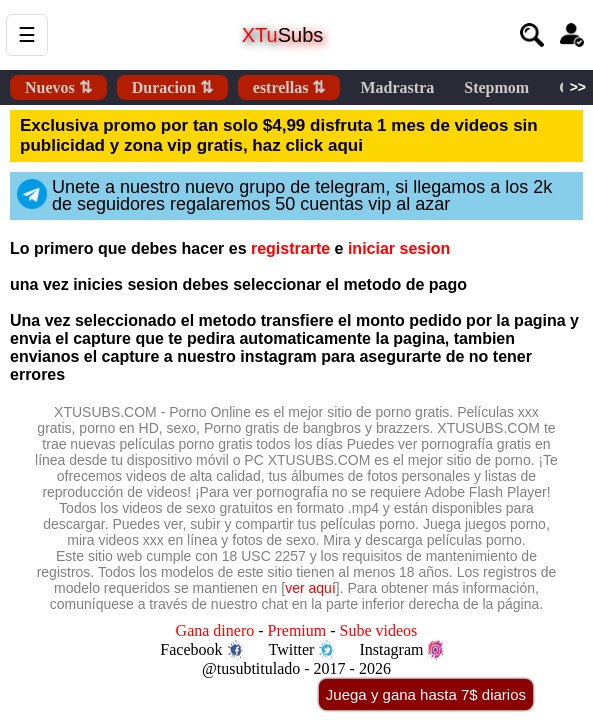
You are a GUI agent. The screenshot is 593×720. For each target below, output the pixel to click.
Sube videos (379, 630)
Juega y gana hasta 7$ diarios (426, 694)
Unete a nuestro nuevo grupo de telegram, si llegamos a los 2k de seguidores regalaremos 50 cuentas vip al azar (284, 195)
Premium (297, 630)
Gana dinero (215, 630)
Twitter (301, 650)
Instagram (401, 650)
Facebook (201, 650)
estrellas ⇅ (289, 87)
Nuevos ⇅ (58, 87)
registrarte (290, 248)
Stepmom (496, 87)
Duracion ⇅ (172, 87)
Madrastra (397, 87)
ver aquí (310, 588)
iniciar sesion (399, 248)
